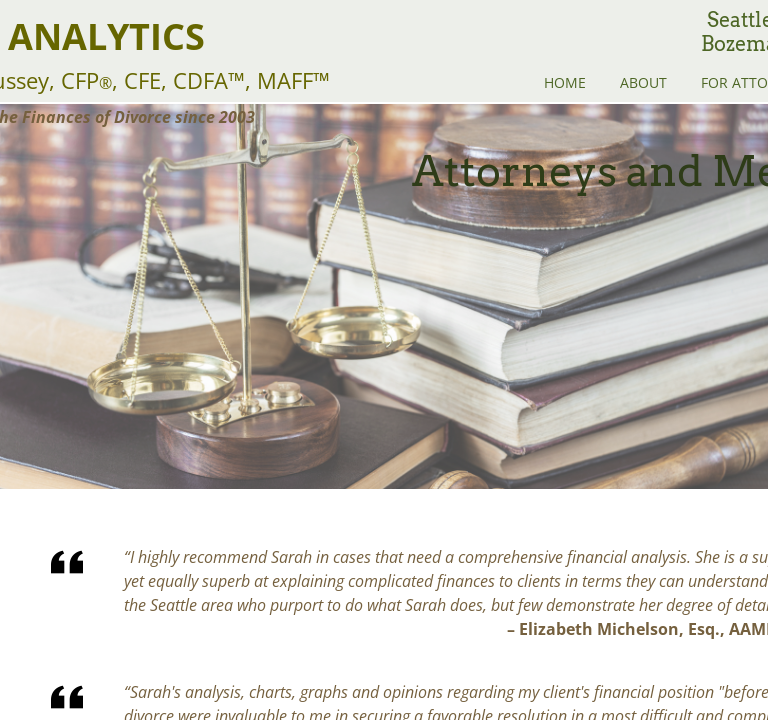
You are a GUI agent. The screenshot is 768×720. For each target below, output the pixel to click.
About (643, 82)
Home (565, 82)
